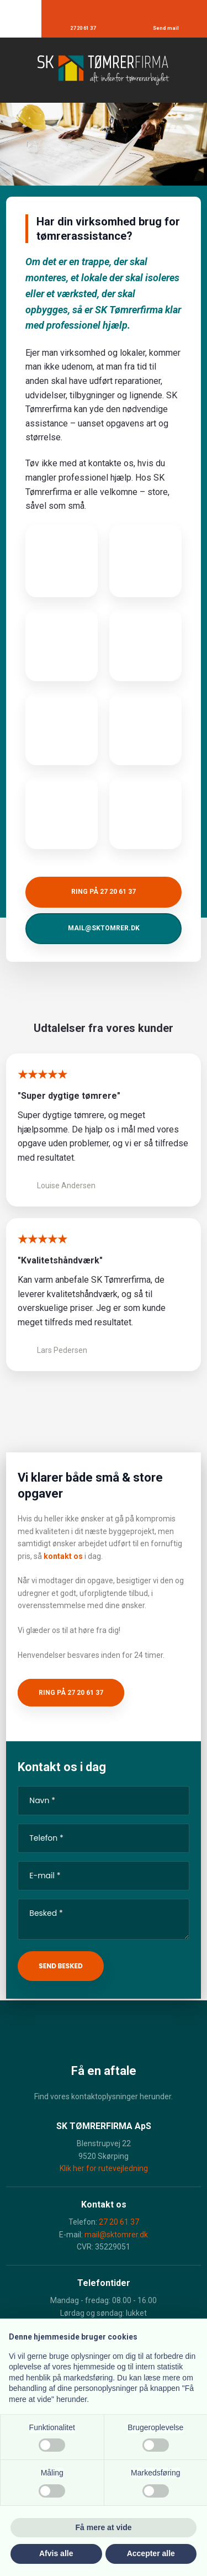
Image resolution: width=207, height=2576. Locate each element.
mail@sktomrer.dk (116, 2234)
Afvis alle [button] (56, 2553)
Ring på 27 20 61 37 (71, 1693)
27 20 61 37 (119, 2221)
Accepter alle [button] (151, 2553)
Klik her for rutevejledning (104, 2168)
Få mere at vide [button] (104, 2527)
